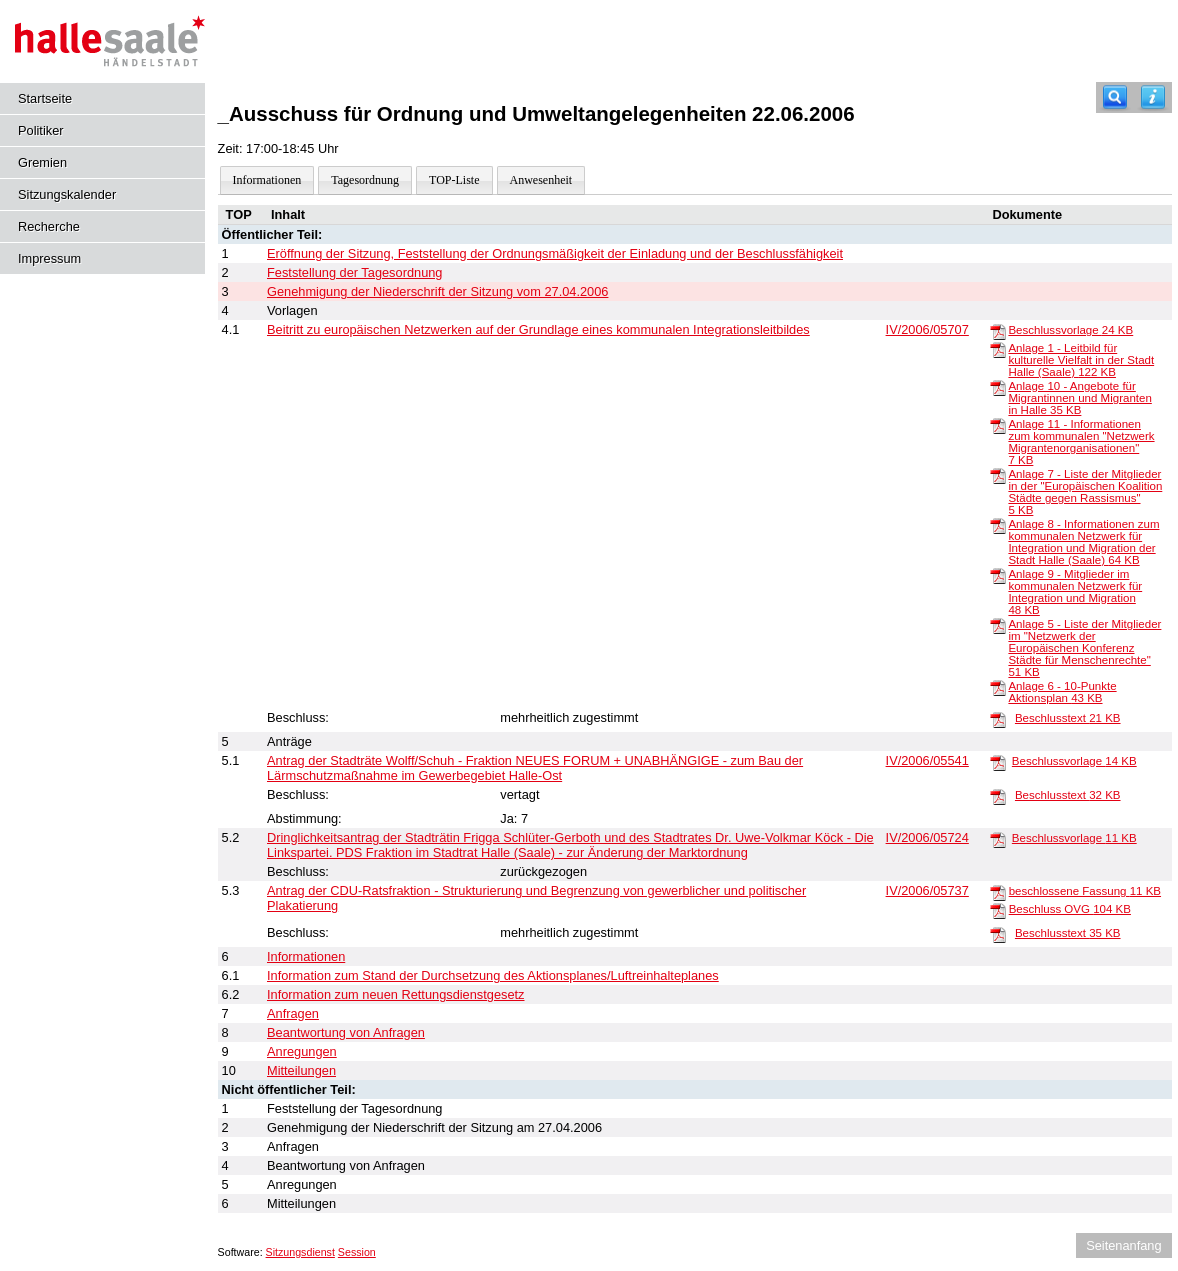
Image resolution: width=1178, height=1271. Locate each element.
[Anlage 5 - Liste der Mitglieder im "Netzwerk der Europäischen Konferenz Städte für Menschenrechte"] (998, 625)
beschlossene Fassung (1085, 891)
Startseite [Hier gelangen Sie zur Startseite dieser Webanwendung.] (45, 98)
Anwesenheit (541, 180)
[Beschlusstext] (998, 719)
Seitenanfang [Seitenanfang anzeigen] (1123, 1245)
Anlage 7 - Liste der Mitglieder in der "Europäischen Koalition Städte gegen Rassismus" (1085, 492)
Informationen (267, 180)
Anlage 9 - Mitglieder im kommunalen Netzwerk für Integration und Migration (1075, 592)
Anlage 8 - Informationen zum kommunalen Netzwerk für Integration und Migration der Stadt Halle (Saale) (1083, 542)
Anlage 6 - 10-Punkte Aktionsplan (1062, 692)
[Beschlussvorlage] (998, 331)
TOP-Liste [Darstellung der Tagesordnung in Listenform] (454, 180)
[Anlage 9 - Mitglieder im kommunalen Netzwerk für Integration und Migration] (998, 575)
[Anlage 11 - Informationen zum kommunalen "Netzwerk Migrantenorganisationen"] (998, 425)
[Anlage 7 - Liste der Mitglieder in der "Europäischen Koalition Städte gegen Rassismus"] (998, 475)
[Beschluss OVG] (998, 910)
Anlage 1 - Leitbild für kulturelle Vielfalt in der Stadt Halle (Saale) (1081, 360)
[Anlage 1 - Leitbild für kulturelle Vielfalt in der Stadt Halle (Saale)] (998, 349)
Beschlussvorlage (1070, 330)
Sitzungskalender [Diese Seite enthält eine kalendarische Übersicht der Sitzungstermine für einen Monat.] (67, 194)
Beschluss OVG (1070, 909)
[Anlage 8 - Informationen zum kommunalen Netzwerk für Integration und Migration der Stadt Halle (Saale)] (998, 525)
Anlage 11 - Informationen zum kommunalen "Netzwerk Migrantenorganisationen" (1081, 442)
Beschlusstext (1068, 718)
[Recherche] (1115, 97)
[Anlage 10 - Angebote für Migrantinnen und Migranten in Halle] (998, 387)
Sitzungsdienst (300, 1252)
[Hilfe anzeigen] (1153, 97)
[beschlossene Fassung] (998, 892)
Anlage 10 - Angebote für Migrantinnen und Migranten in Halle (1079, 398)
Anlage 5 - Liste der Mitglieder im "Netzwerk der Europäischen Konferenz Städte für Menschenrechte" (1084, 648)
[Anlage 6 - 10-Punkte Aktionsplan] (998, 687)
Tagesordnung (365, 180)
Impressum (49, 258)
